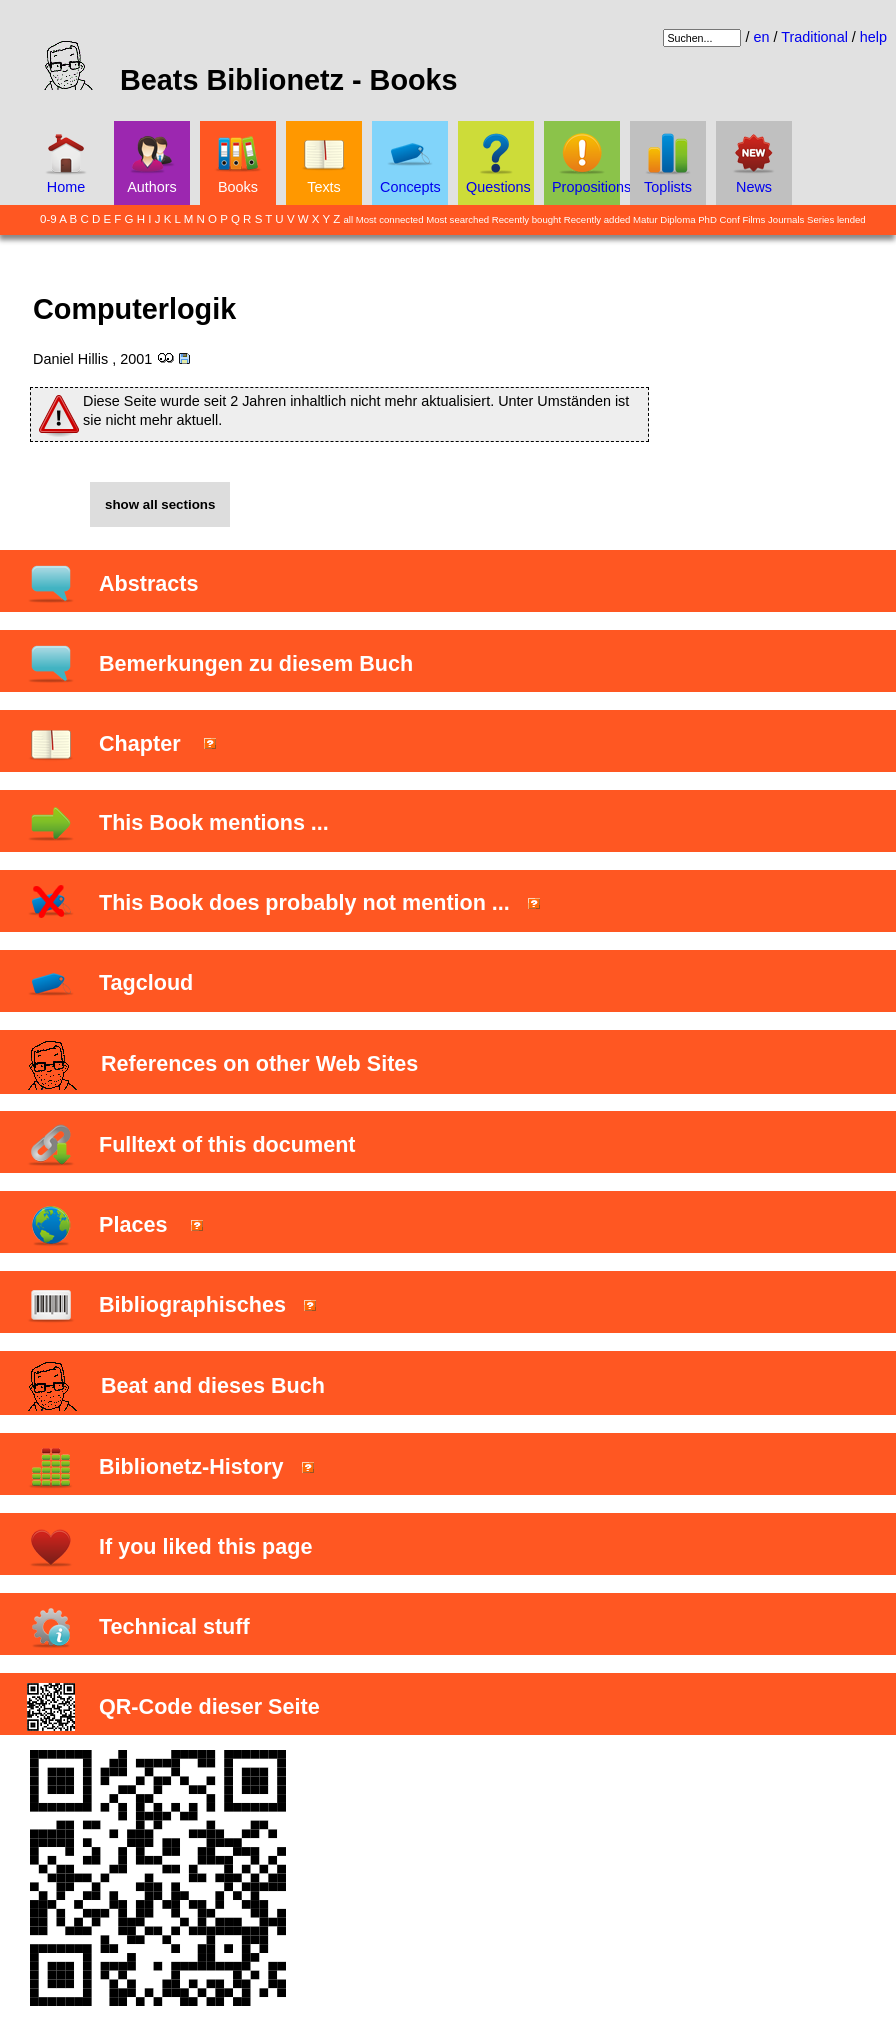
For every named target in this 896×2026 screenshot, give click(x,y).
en (761, 37)
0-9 (48, 219)
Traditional (814, 37)
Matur (645, 219)
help (873, 37)
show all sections (160, 504)
